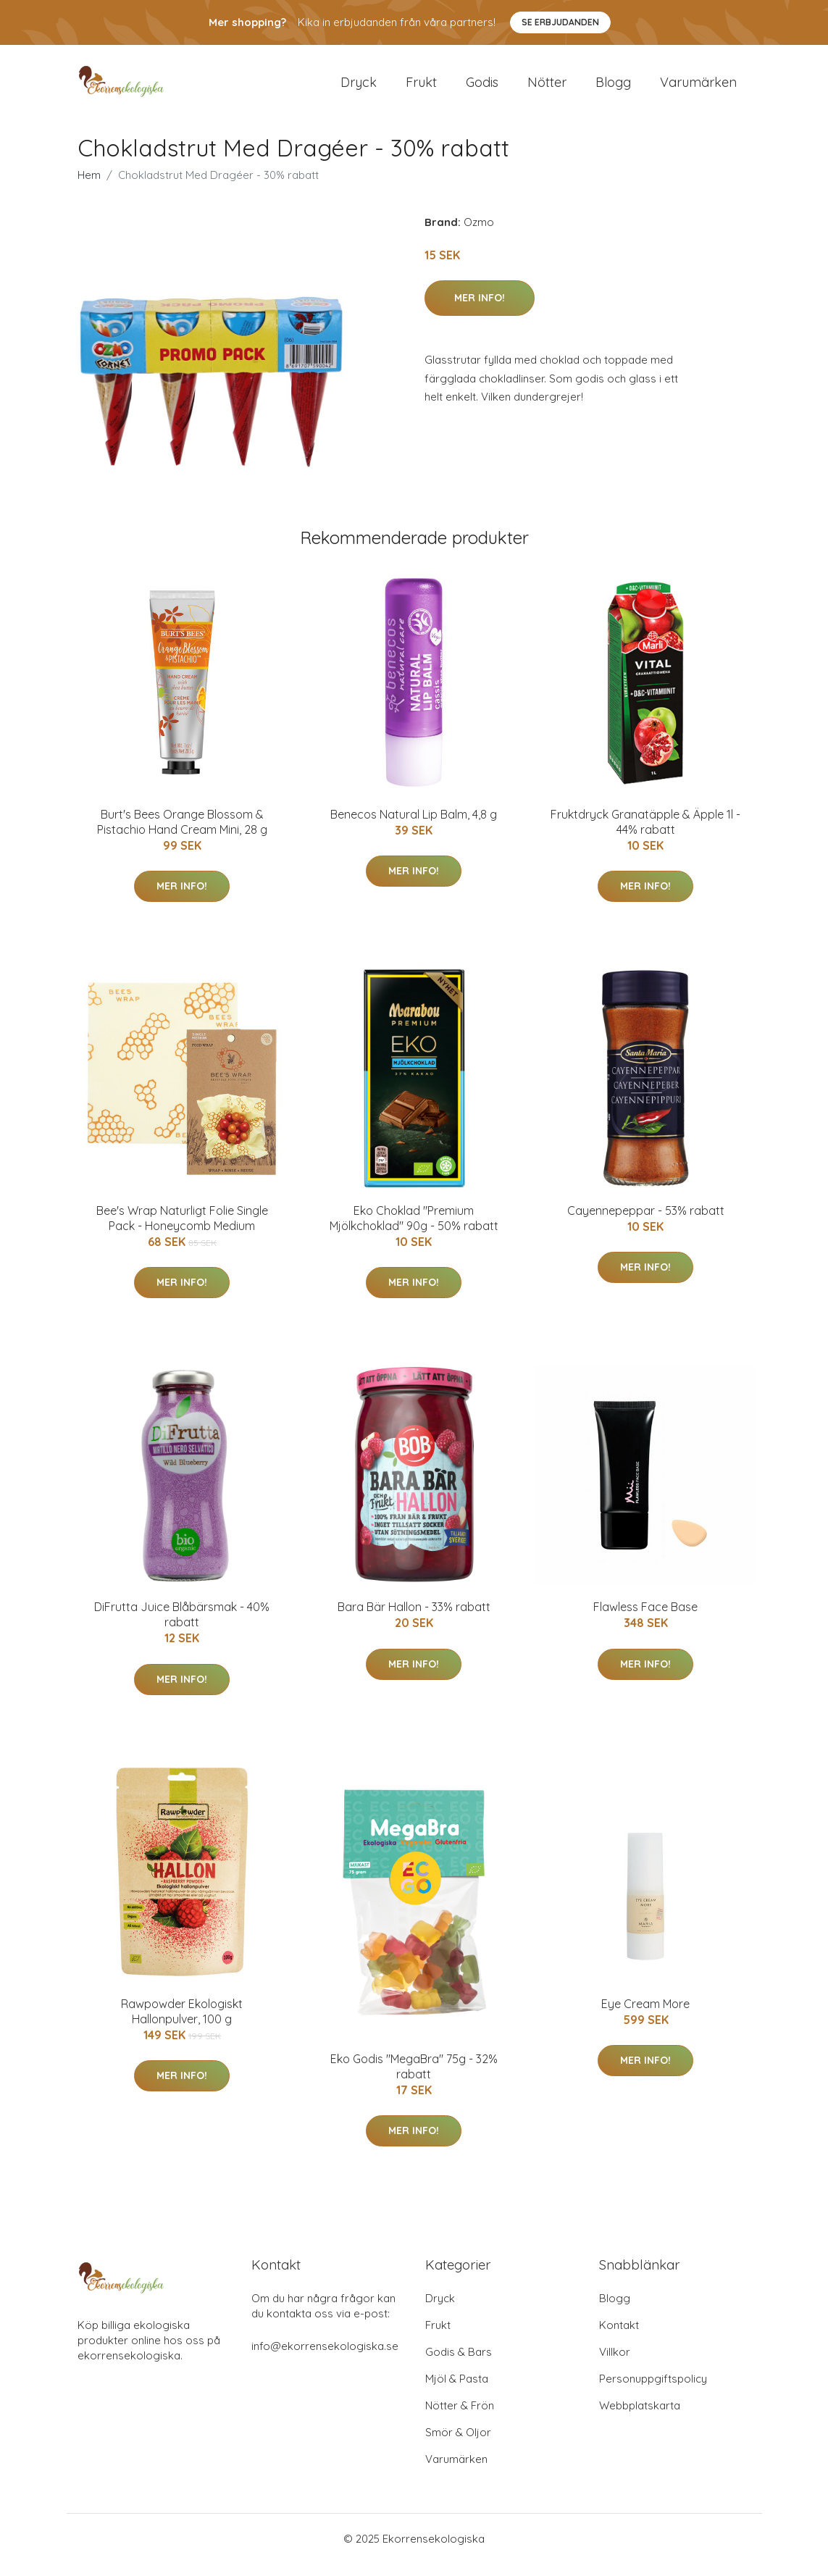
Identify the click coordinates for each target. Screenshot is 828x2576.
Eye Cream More (645, 2016)
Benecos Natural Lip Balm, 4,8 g (413, 826)
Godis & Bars (458, 2364)
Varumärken (698, 88)
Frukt (421, 88)
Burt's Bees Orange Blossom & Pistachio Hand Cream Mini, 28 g (182, 834)
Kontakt (619, 2337)
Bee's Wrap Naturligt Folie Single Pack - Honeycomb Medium (182, 1230)
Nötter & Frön (459, 2418)
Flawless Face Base (645, 1620)
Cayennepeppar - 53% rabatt (645, 1223)
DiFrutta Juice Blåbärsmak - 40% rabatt (181, 1627)
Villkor (614, 2364)
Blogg (613, 88)
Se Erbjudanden (560, 22)
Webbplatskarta (639, 2418)
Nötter (546, 88)
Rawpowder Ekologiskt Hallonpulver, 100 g (182, 2023)
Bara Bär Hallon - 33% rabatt (414, 1620)
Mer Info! (479, 310)
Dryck (358, 88)
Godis (482, 88)
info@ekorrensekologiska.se (324, 2358)
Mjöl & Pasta (456, 2391)
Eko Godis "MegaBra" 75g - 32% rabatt (414, 2079)
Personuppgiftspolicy (653, 2391)
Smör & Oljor (458, 2444)
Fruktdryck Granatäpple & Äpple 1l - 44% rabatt (645, 834)
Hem (89, 187)
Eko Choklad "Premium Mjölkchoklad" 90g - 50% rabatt (414, 1230)
